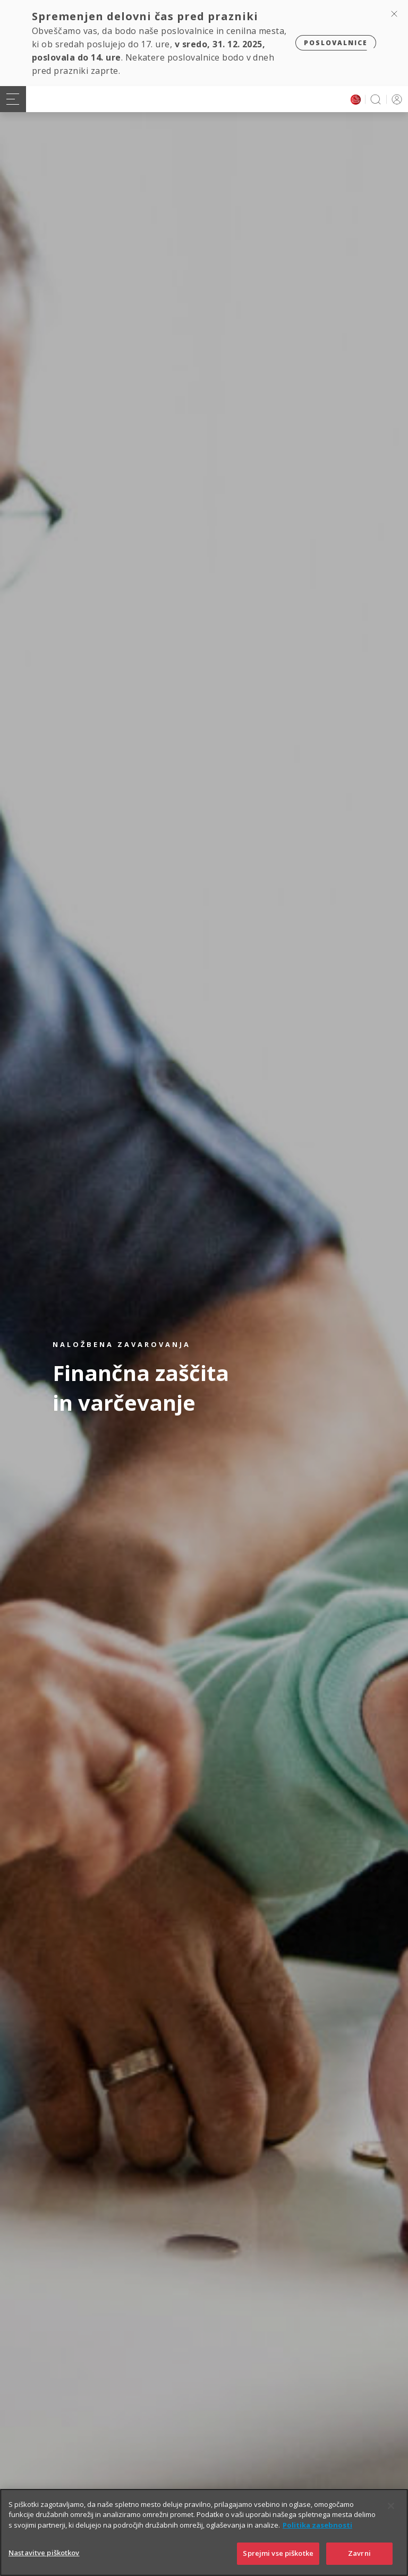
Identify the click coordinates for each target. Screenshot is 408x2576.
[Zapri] (391, 2506)
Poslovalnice (336, 42)
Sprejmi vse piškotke (278, 2553)
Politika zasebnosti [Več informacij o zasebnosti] (317, 2525)
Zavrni (359, 2553)
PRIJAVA (395, 99)
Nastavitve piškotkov (44, 2552)
